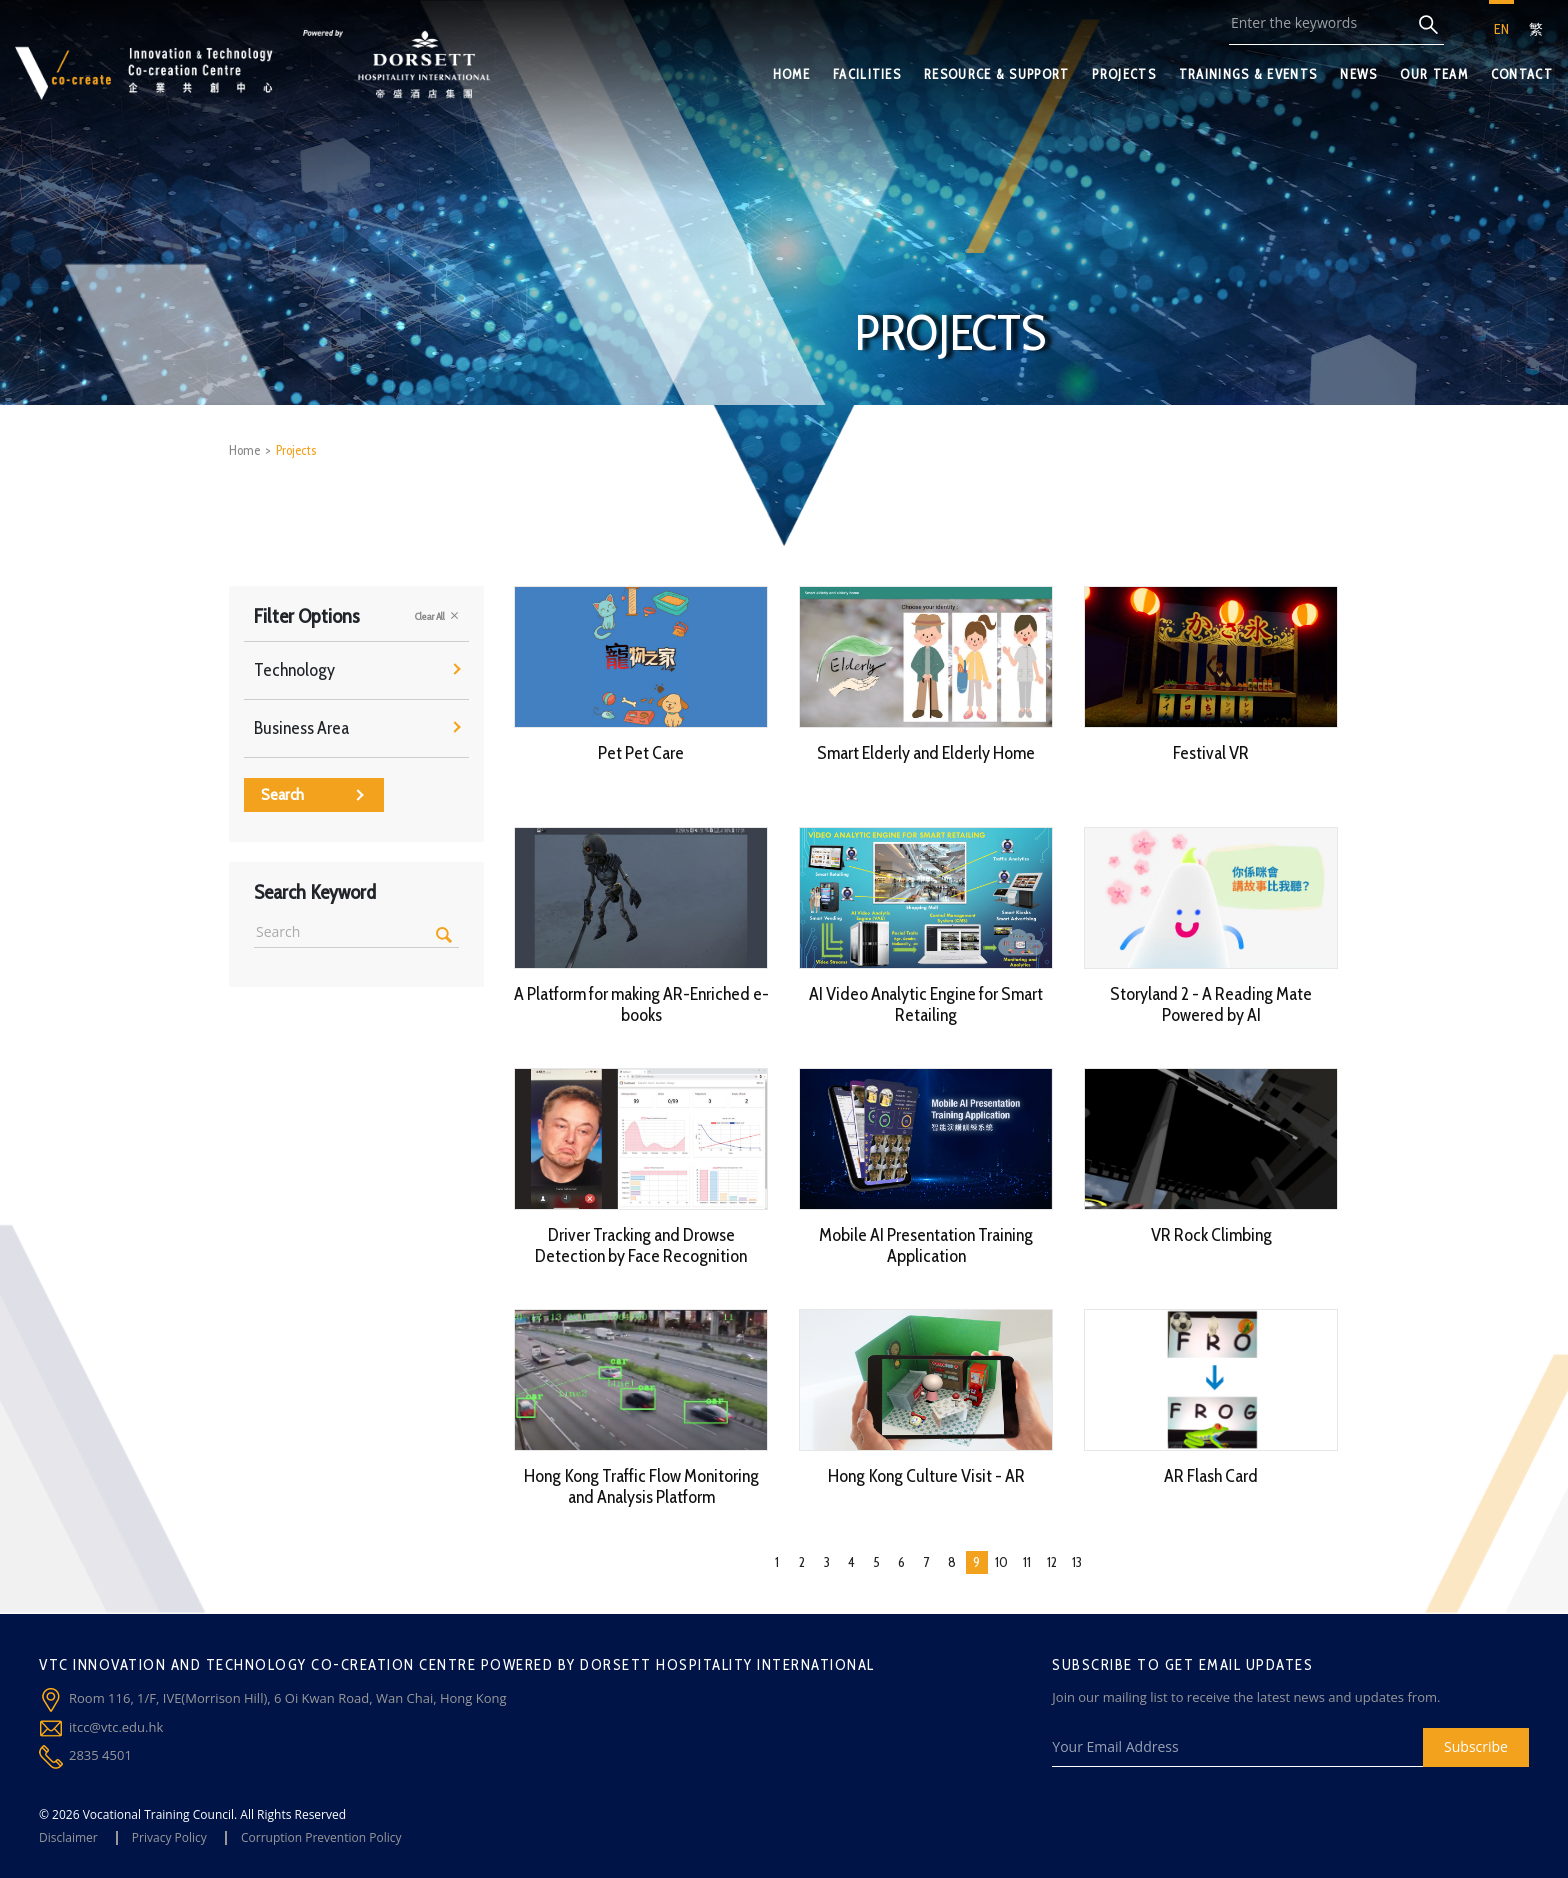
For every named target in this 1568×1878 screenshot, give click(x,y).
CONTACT (1522, 74)
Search (312, 794)
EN (1501, 29)
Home (244, 450)
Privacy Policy (169, 1837)
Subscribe (1476, 1746)
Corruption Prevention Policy (321, 1837)
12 (1052, 1562)
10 (1001, 1562)
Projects (296, 450)
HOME (791, 74)
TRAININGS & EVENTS (1248, 74)
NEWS (1358, 74)
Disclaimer (68, 1837)
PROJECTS (1123, 74)
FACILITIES (867, 74)
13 (1077, 1562)
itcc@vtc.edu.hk (116, 1727)
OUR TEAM (1433, 74)
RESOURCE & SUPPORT (996, 74)
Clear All (437, 616)
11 (1027, 1562)
